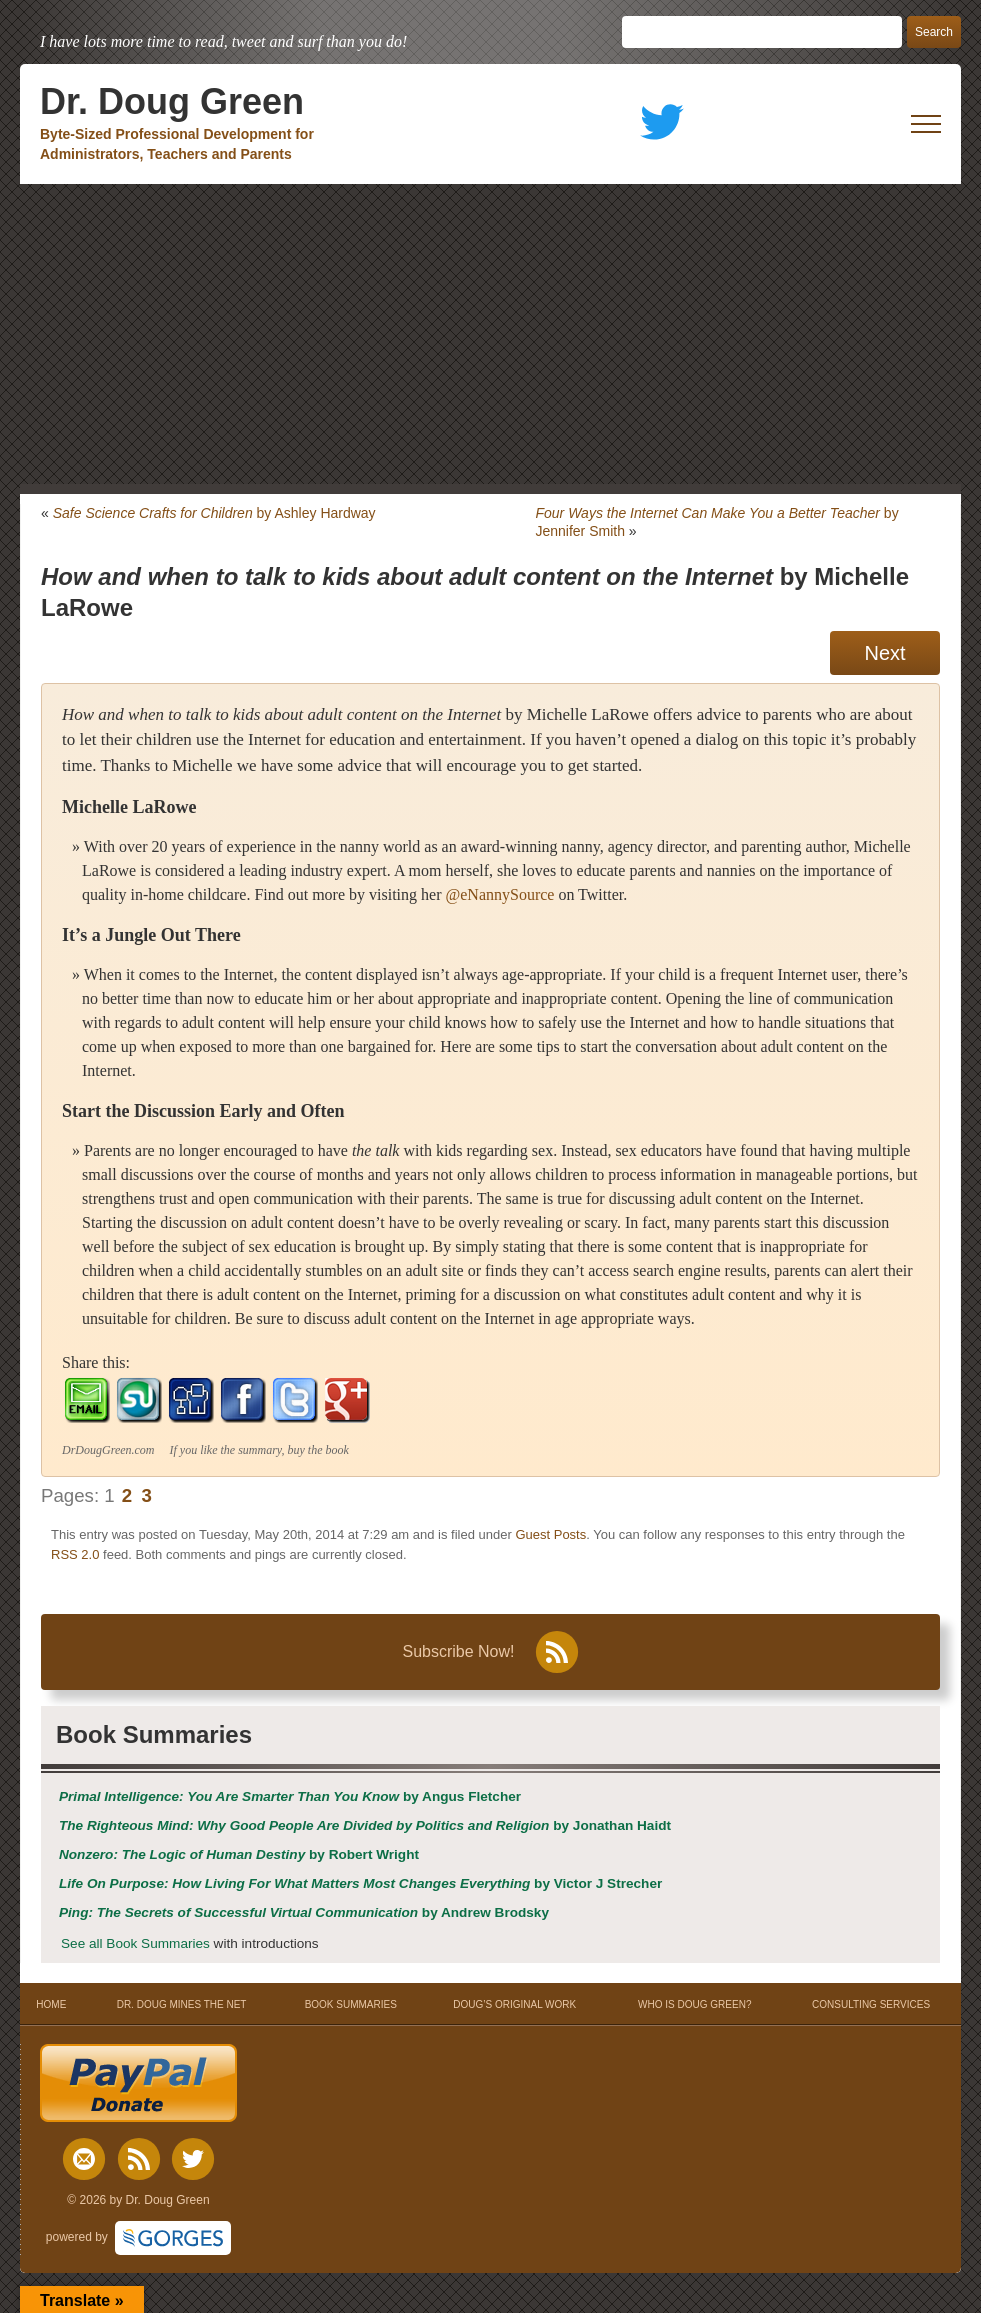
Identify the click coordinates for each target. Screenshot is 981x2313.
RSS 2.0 (75, 1554)
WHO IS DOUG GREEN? (694, 2004)
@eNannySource (499, 894)
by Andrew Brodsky (304, 1912)
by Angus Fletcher (290, 1796)
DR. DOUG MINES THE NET (182, 2004)
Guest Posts (550, 1534)
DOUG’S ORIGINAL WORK (514, 2004)
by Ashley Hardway (214, 513)
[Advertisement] (490, 334)
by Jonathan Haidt (365, 1825)
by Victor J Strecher (360, 1883)
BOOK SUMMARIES (351, 2004)
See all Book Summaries (135, 1943)
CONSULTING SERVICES (871, 2004)
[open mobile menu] (926, 124)
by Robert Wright (239, 1854)
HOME (51, 2004)
